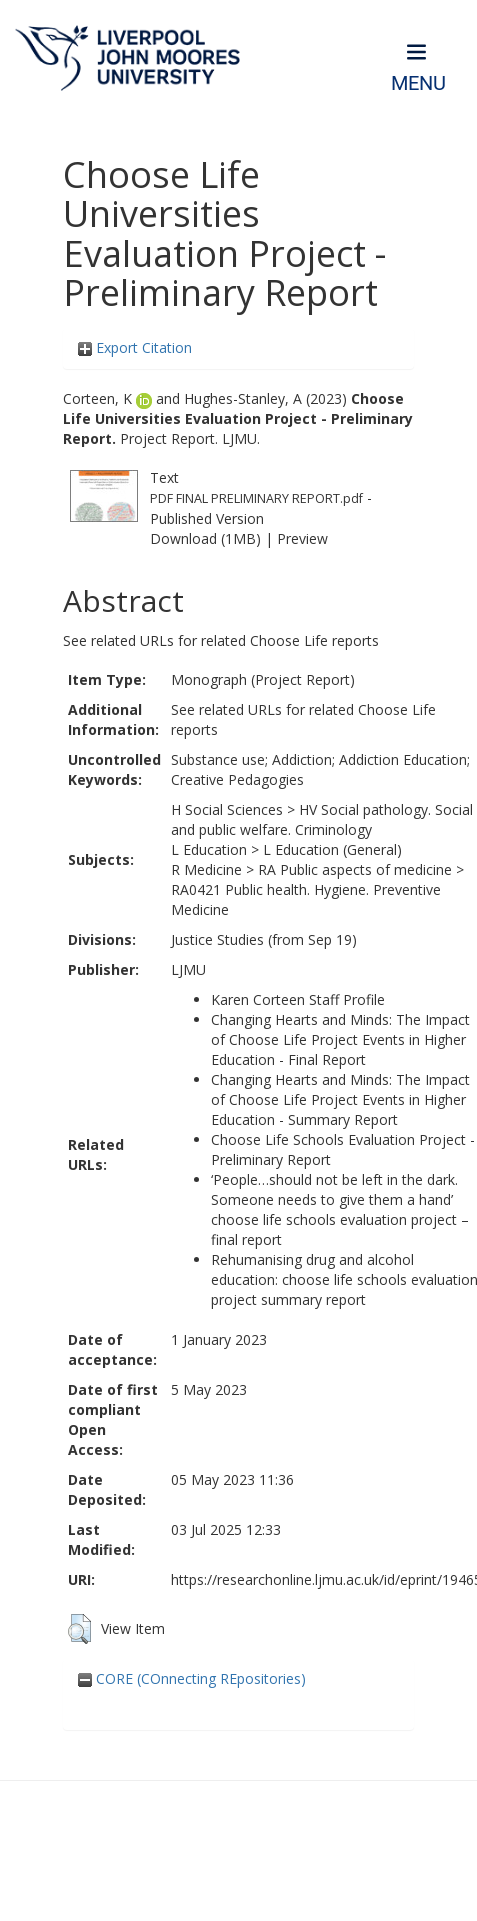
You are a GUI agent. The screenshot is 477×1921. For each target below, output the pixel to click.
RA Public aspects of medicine (355, 869)
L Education (209, 849)
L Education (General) (332, 849)
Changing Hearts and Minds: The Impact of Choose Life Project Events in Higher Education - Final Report (340, 1039)
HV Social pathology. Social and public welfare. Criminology (322, 819)
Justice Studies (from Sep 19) (264, 939)
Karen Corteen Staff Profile (298, 999)
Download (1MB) (205, 538)
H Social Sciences (227, 809)
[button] (79, 1629)
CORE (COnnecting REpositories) (192, 1678)
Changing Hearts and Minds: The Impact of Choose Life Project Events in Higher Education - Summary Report (340, 1099)
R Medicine (206, 869)
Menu (418, 83)
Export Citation (135, 347)
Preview (302, 538)
